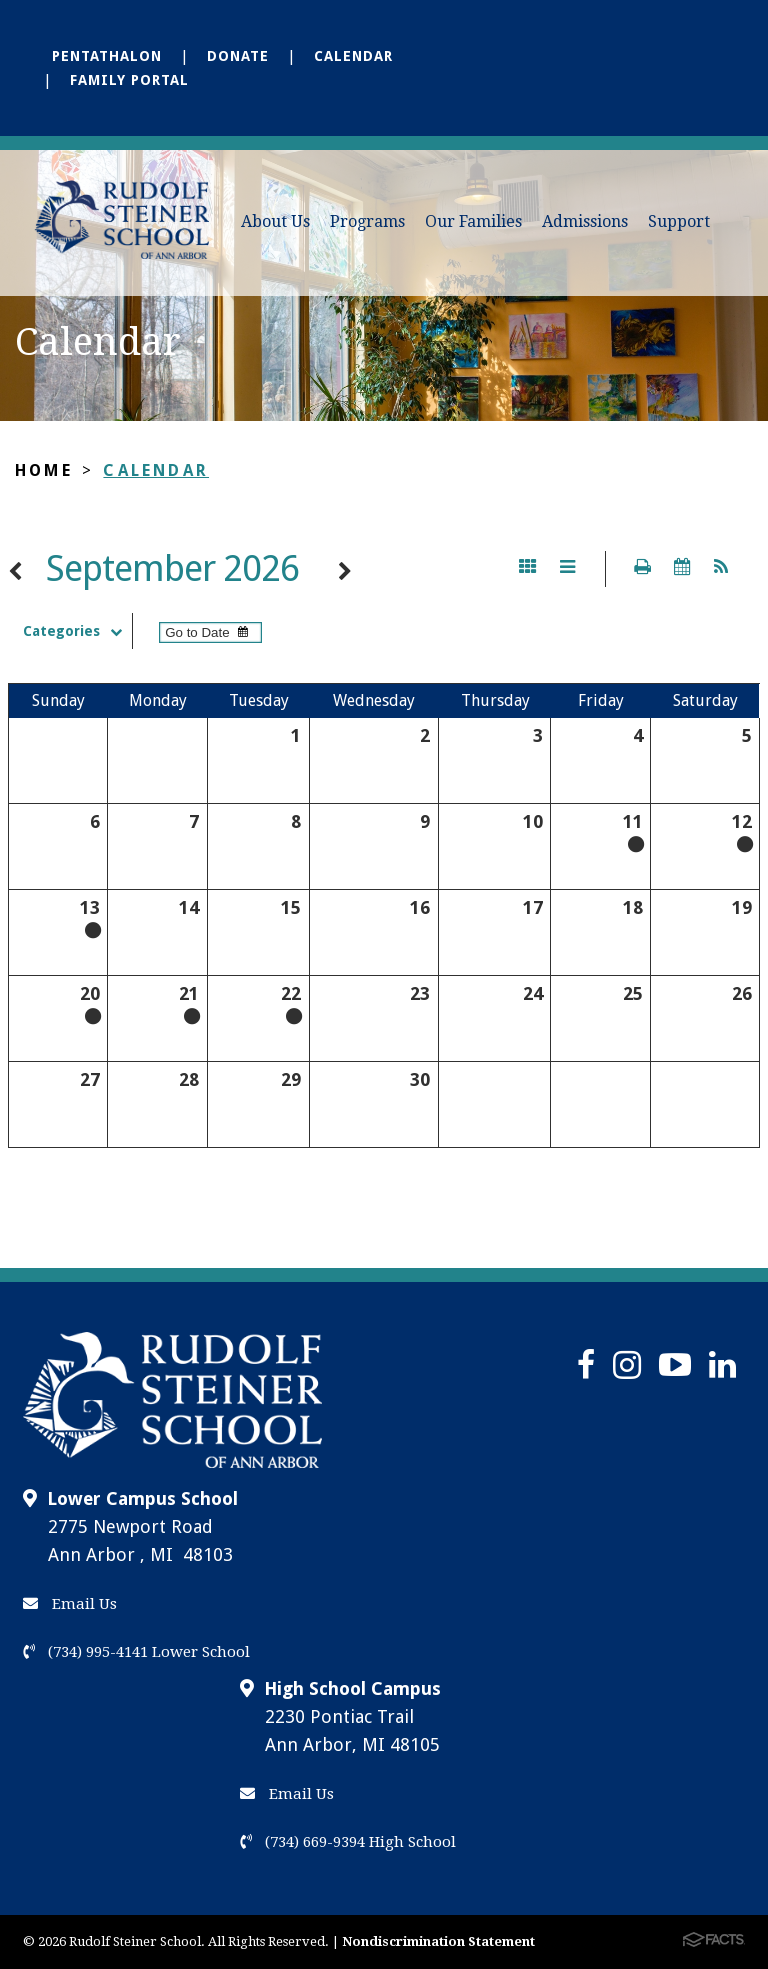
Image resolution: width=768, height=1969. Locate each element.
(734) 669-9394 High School (348, 1842)
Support (679, 221)
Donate (238, 56)
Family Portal (129, 80)
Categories (77, 631)
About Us (275, 221)
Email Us (70, 1604)
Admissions (585, 221)
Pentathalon (107, 56)
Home (44, 470)
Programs (367, 221)
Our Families (473, 221)
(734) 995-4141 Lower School (136, 1652)
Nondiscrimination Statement (438, 1941)
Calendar (353, 56)
